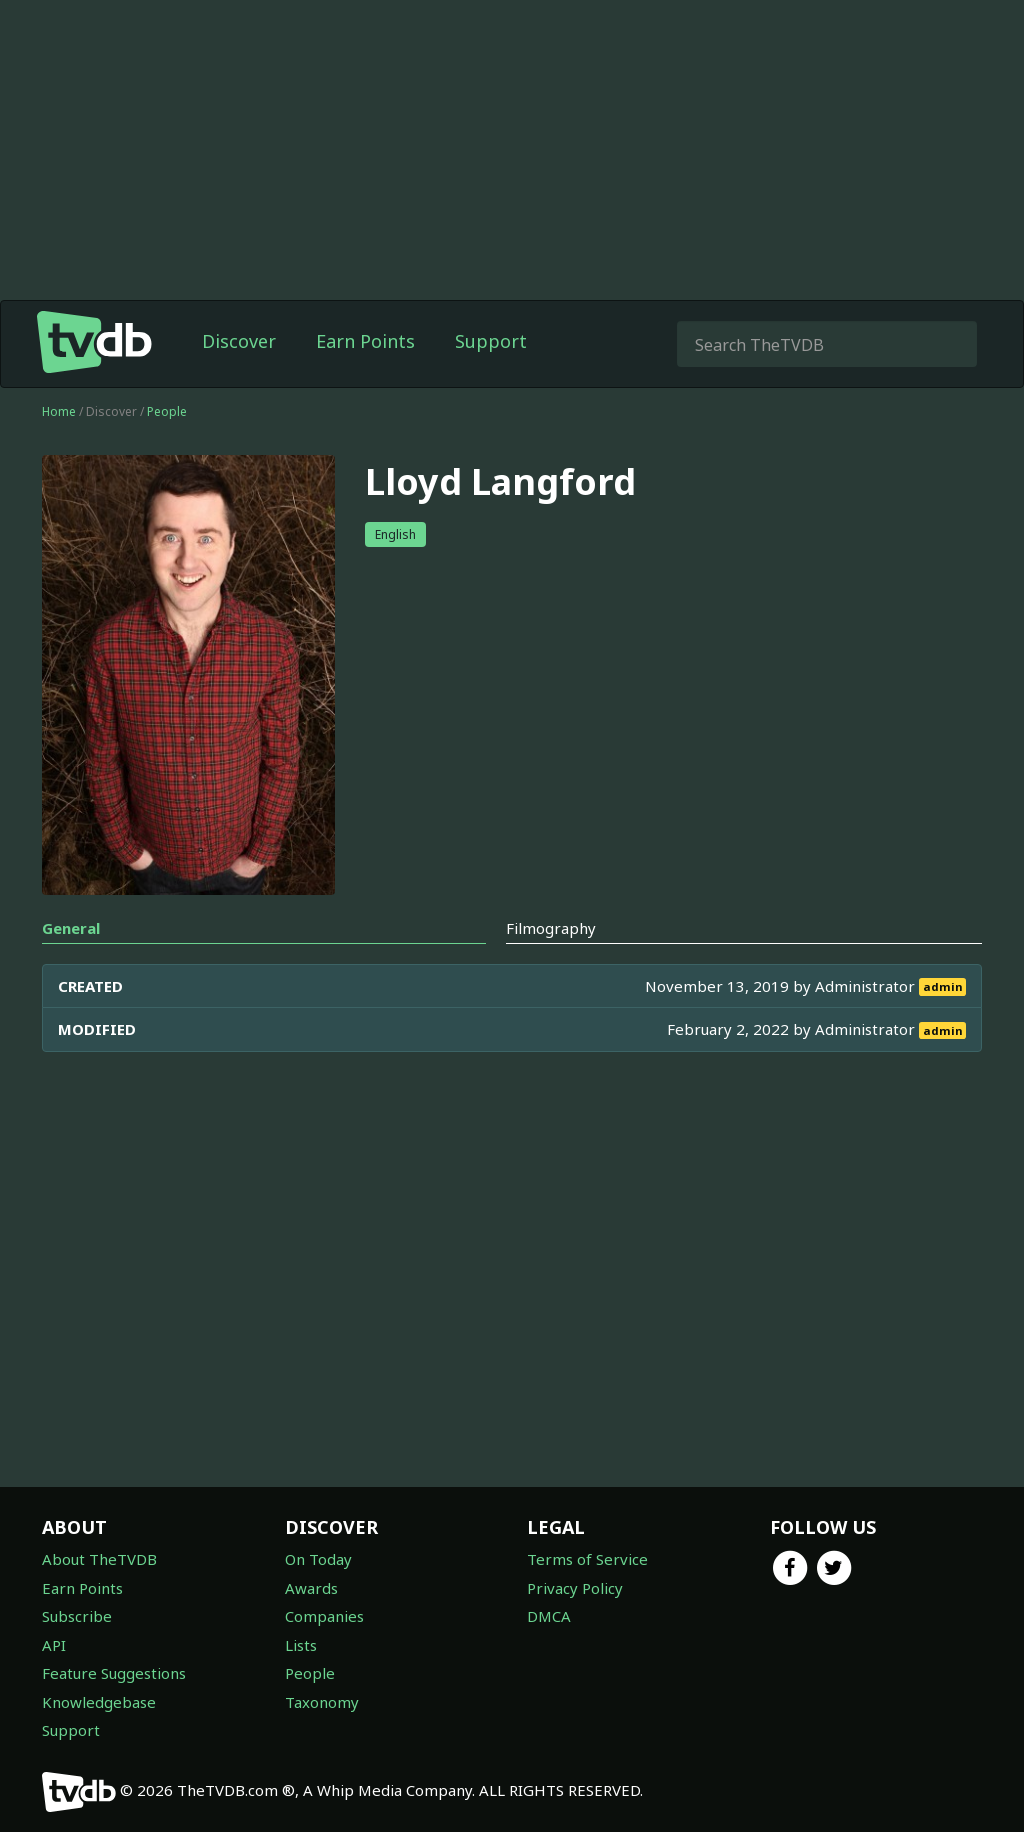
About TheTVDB (99, 1559)
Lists (301, 1645)
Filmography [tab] (551, 928)
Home (59, 411)
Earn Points (365, 341)
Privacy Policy (575, 1588)
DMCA (549, 1616)
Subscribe (77, 1616)
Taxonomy (322, 1702)
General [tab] (71, 928)
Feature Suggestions (114, 1673)
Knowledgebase (99, 1702)
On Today (318, 1559)
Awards (311, 1588)
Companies (324, 1616)
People (167, 411)
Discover (239, 341)
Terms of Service (587, 1559)
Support (491, 341)
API (54, 1645)
